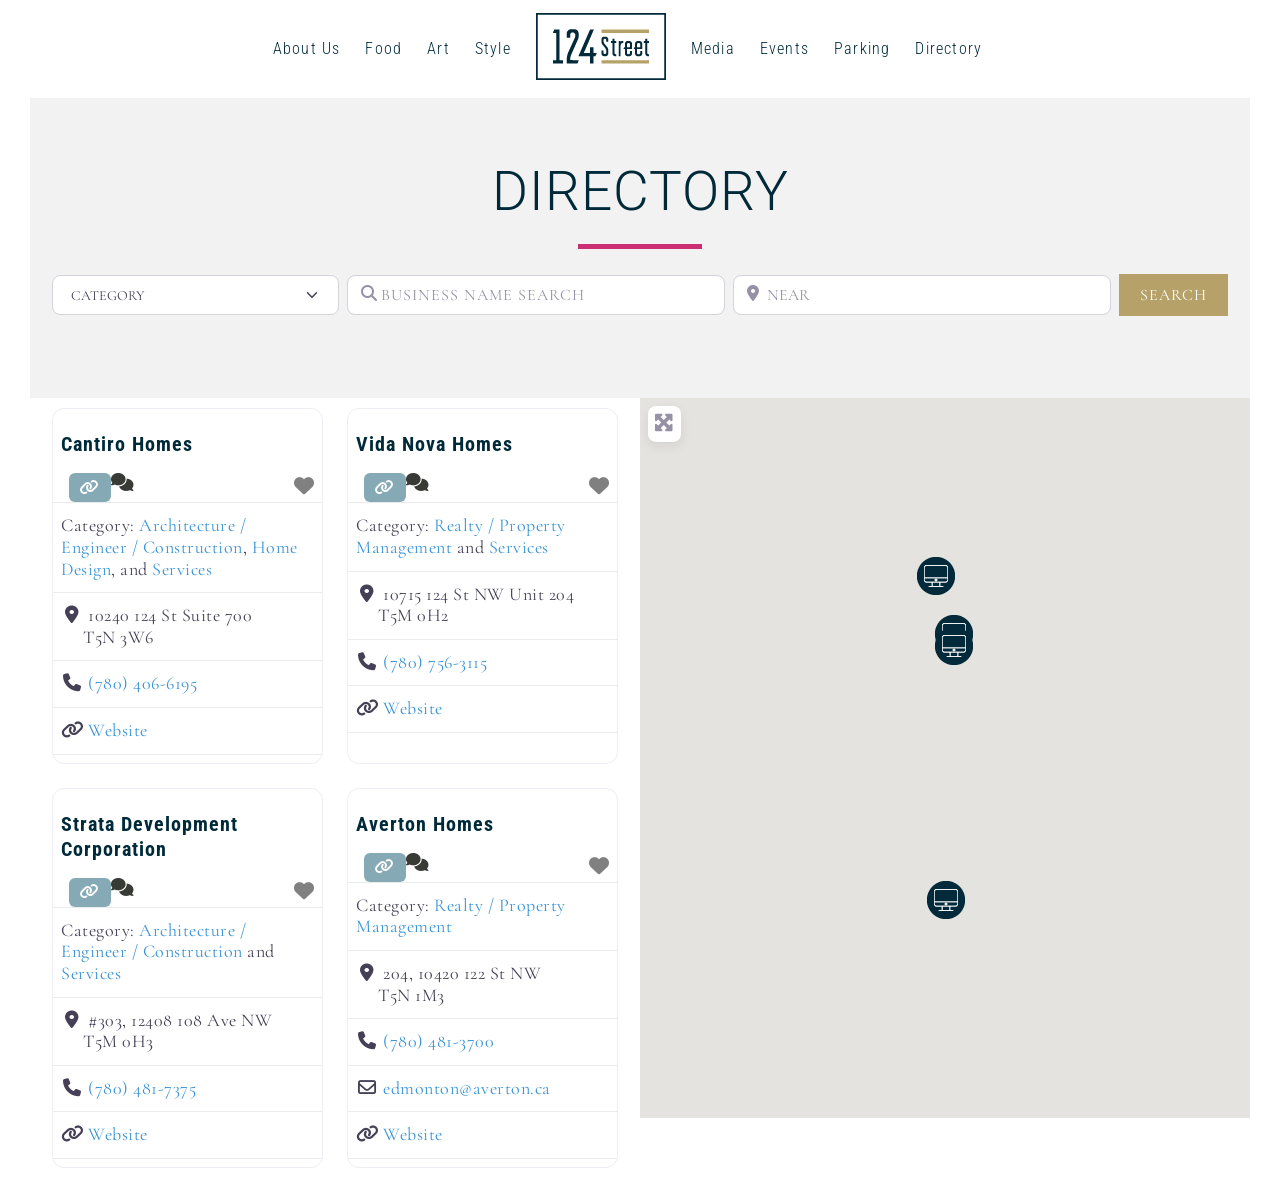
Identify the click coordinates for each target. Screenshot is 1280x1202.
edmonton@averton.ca (467, 1088)
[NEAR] (922, 295)
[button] (954, 646)
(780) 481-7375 (142, 1088)
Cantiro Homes (127, 444)
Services (182, 569)
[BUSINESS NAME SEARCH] (536, 295)
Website (118, 730)
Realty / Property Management (461, 536)
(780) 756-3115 (435, 662)
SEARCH (1184, 293)
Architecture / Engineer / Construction (153, 536)
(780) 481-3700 (438, 1041)
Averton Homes (425, 824)
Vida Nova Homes (434, 444)
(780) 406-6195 (142, 683)
